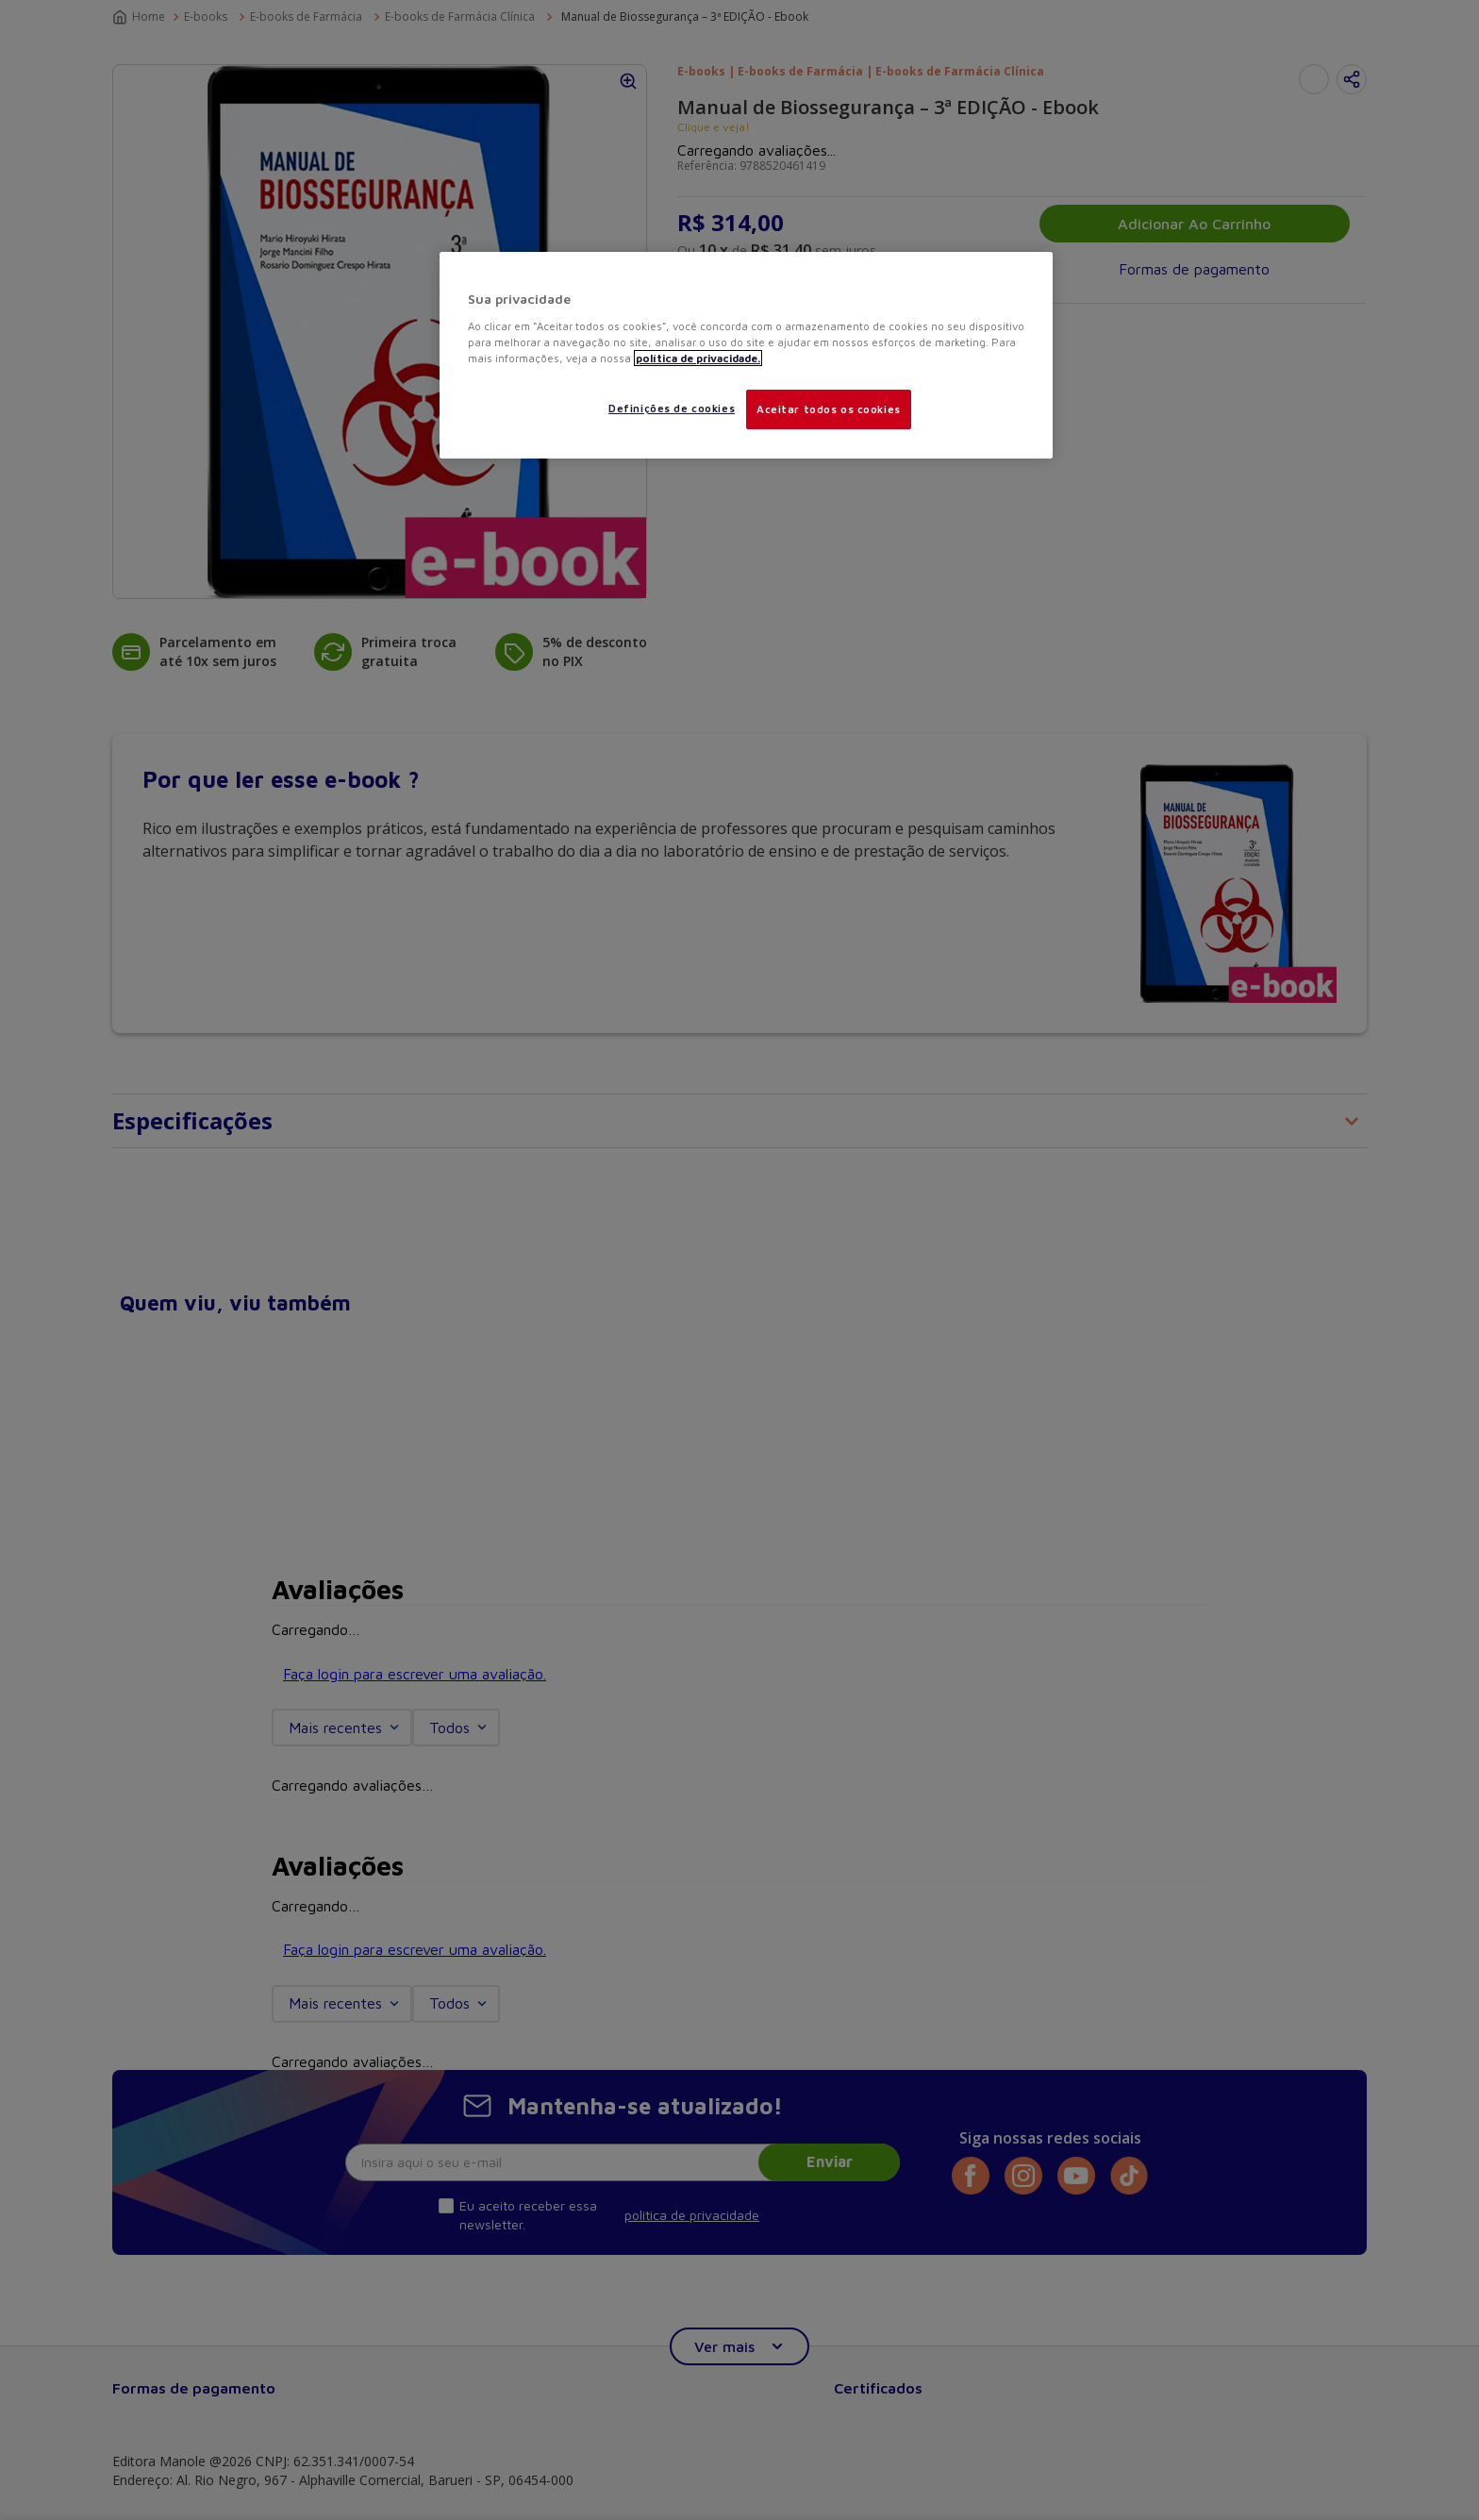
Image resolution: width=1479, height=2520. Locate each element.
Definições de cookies (671, 408)
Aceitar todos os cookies (828, 409)
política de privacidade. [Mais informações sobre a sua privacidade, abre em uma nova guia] (698, 358)
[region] (746, 355)
